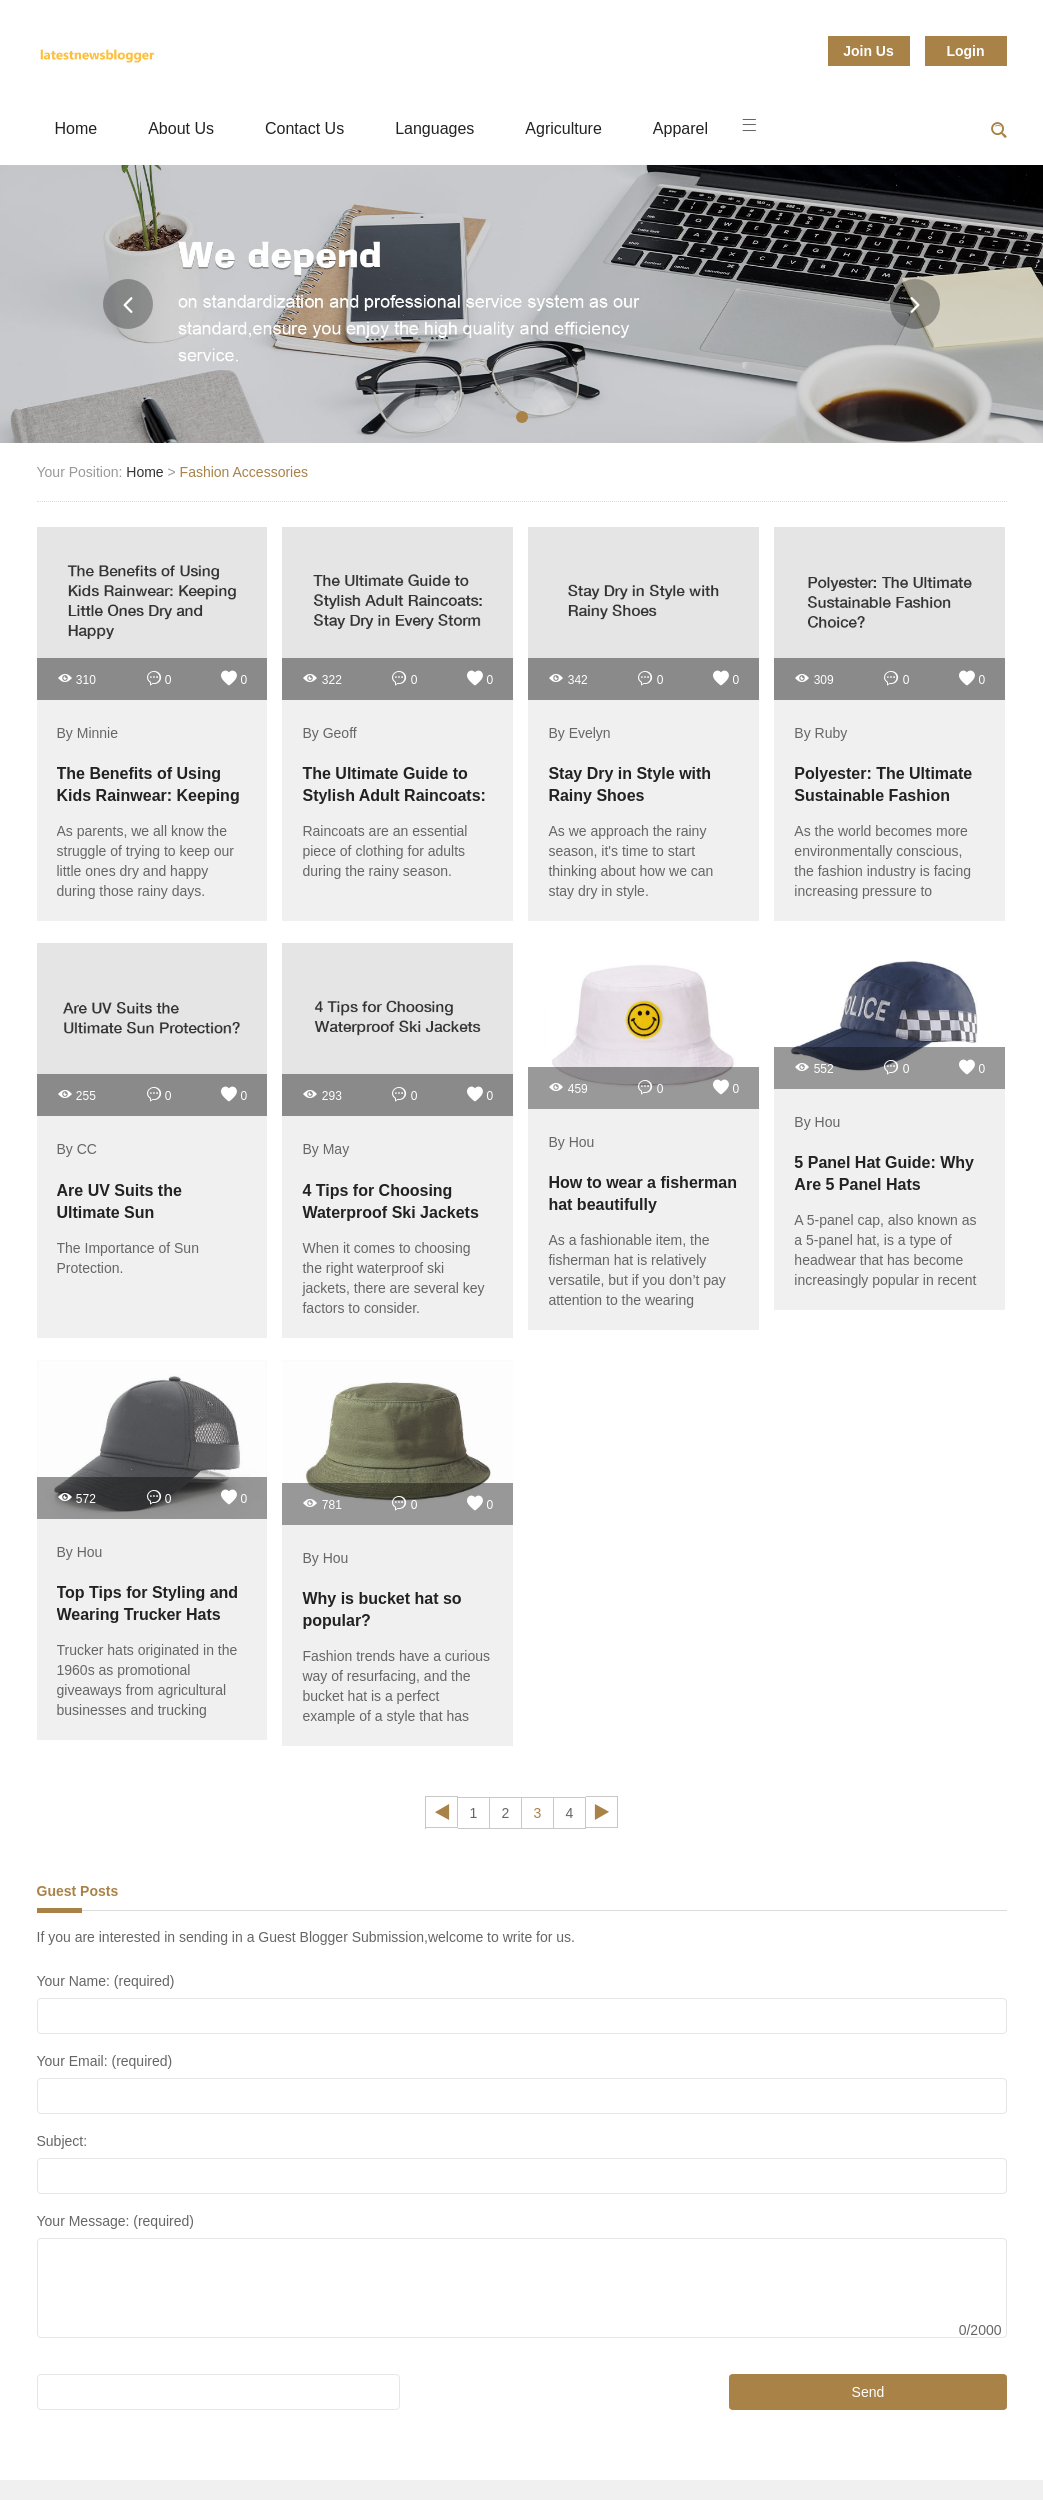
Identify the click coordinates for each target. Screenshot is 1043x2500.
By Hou (571, 1142)
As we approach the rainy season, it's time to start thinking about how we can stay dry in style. (630, 861)
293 (321, 1094)
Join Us (868, 51)
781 (321, 1503)
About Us (181, 128)
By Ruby (820, 733)
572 (76, 1497)
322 (321, 678)
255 (76, 1094)
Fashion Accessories (244, 472)
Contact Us (304, 128)
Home (76, 128)
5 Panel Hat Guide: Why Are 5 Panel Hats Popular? (884, 1184)
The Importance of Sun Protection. (128, 1258)
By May (325, 1150)
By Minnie (87, 733)
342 (567, 678)
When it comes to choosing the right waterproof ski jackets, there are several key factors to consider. (393, 1278)
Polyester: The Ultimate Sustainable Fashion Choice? (883, 795)
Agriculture (563, 128)
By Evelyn (579, 733)
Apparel (680, 128)
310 (76, 678)
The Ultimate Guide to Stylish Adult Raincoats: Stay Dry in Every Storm (393, 795)
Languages (434, 128)
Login (965, 51)
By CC (77, 1150)
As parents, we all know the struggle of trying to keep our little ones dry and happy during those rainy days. (145, 861)
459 (567, 1087)
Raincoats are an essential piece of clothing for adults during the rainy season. (384, 851)
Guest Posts (78, 1891)
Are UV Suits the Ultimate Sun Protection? (119, 1212)
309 (813, 678)
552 (813, 1067)
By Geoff (329, 733)
